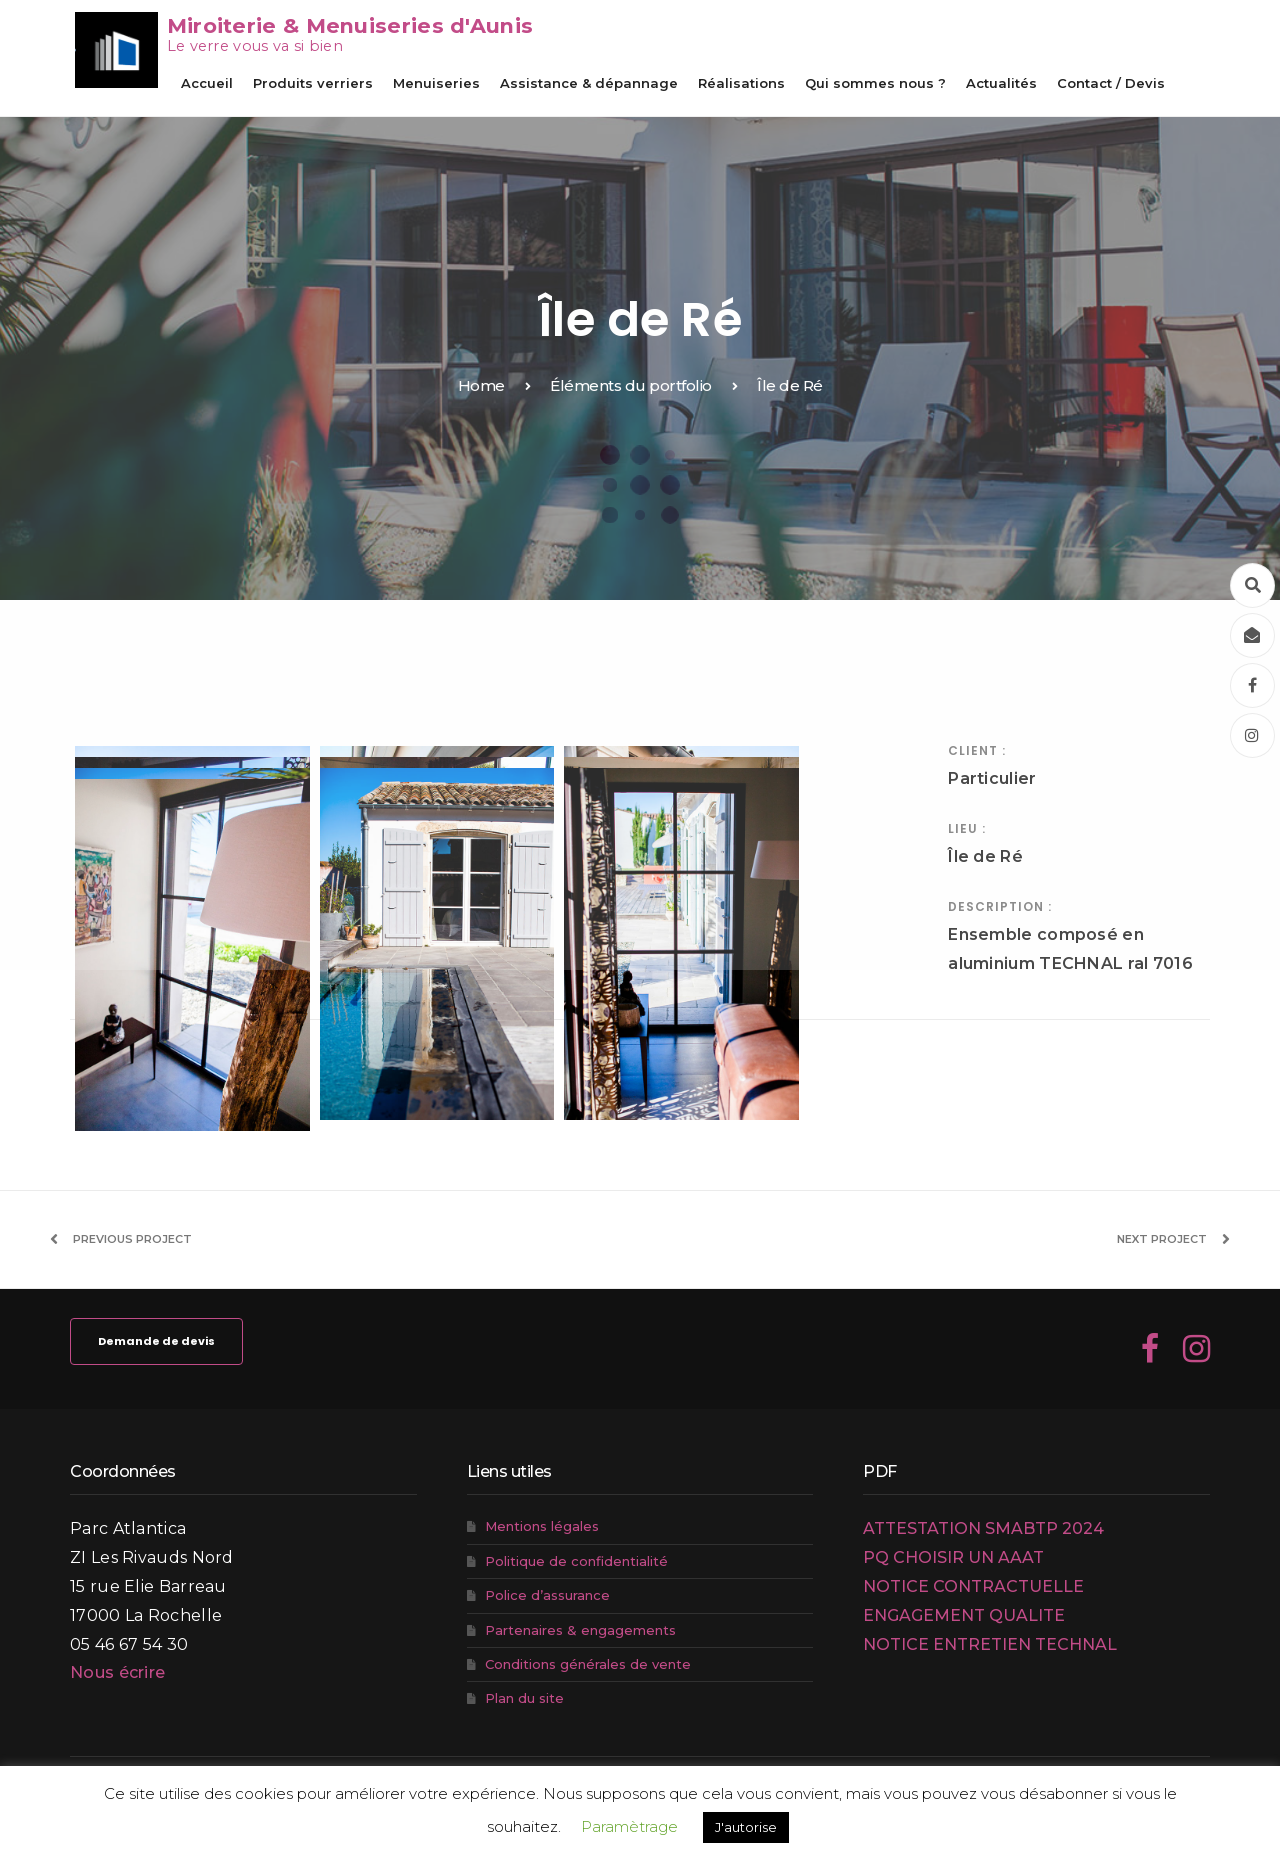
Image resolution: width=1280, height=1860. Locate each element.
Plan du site (524, 1698)
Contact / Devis (1111, 83)
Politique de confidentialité (576, 1561)
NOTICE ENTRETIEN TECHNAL (990, 1644)
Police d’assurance (547, 1595)
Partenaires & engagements (580, 1630)
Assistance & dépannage (589, 83)
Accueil (207, 83)
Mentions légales (542, 1526)
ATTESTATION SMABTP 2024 (983, 1528)
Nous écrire (117, 1672)
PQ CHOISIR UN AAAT (953, 1557)
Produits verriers (313, 83)
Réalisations (741, 83)
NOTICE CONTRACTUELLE (973, 1586)
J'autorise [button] (746, 1827)
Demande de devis (156, 1341)
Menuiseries (436, 83)
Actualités (1001, 83)
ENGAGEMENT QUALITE (964, 1615)
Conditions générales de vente (588, 1664)
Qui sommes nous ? (875, 83)
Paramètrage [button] (629, 1826)
